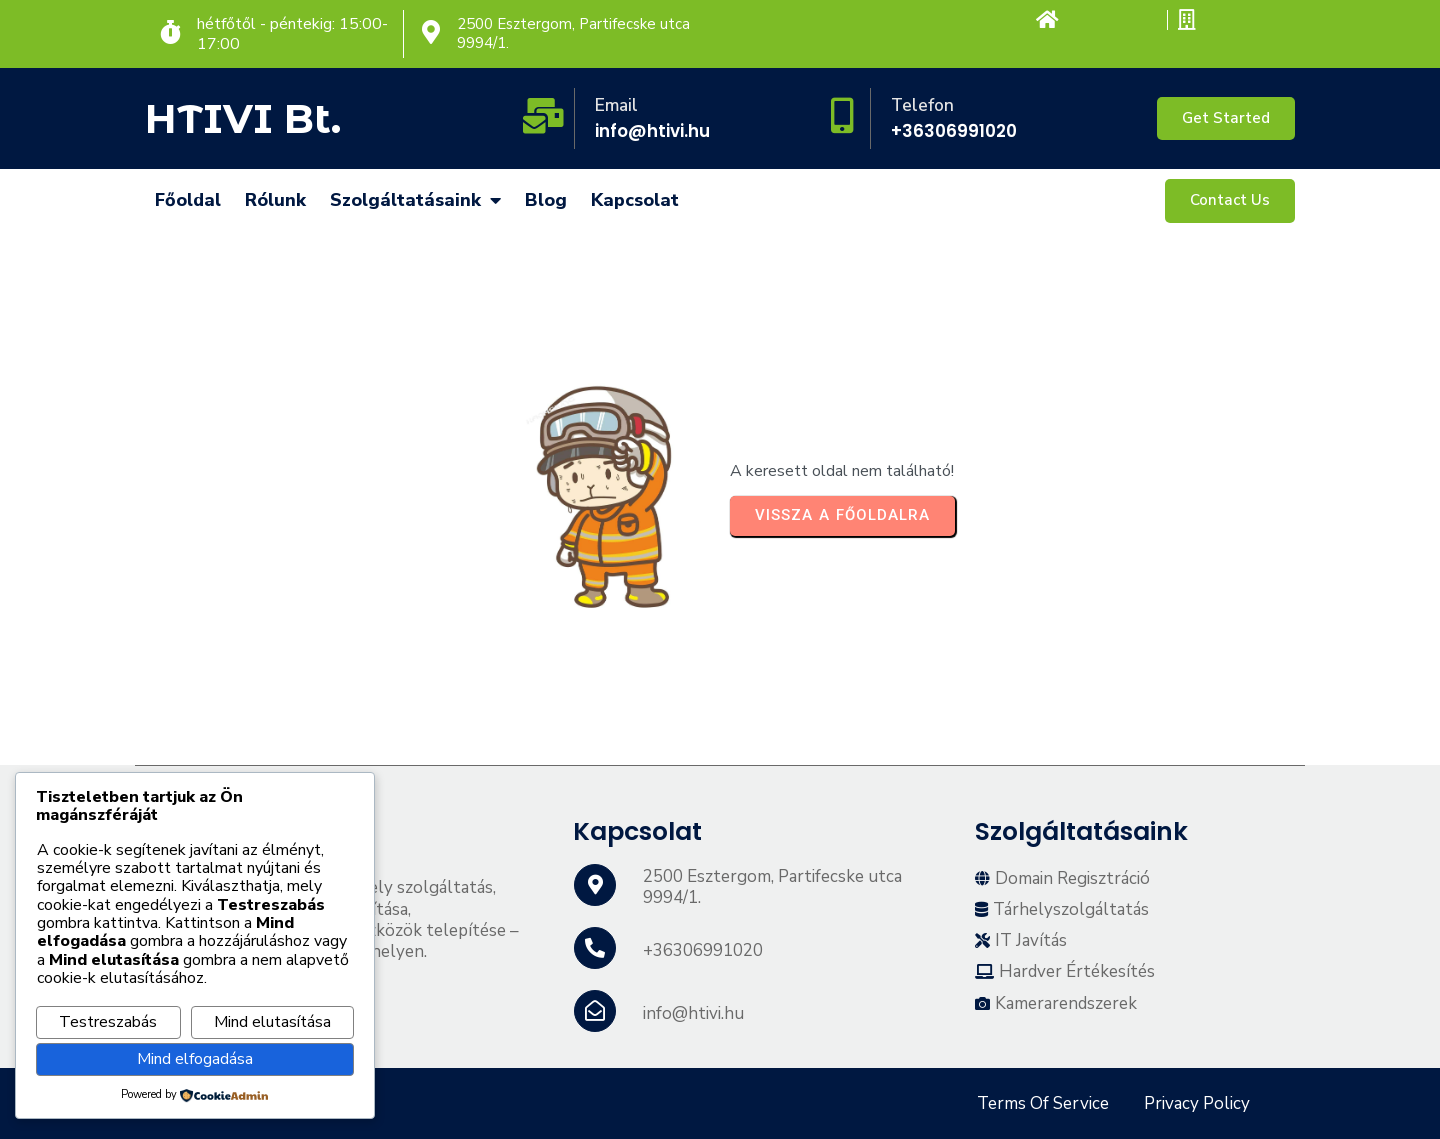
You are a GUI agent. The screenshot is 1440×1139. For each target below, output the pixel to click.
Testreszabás (108, 1022)
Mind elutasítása (272, 1022)
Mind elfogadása (195, 1059)
